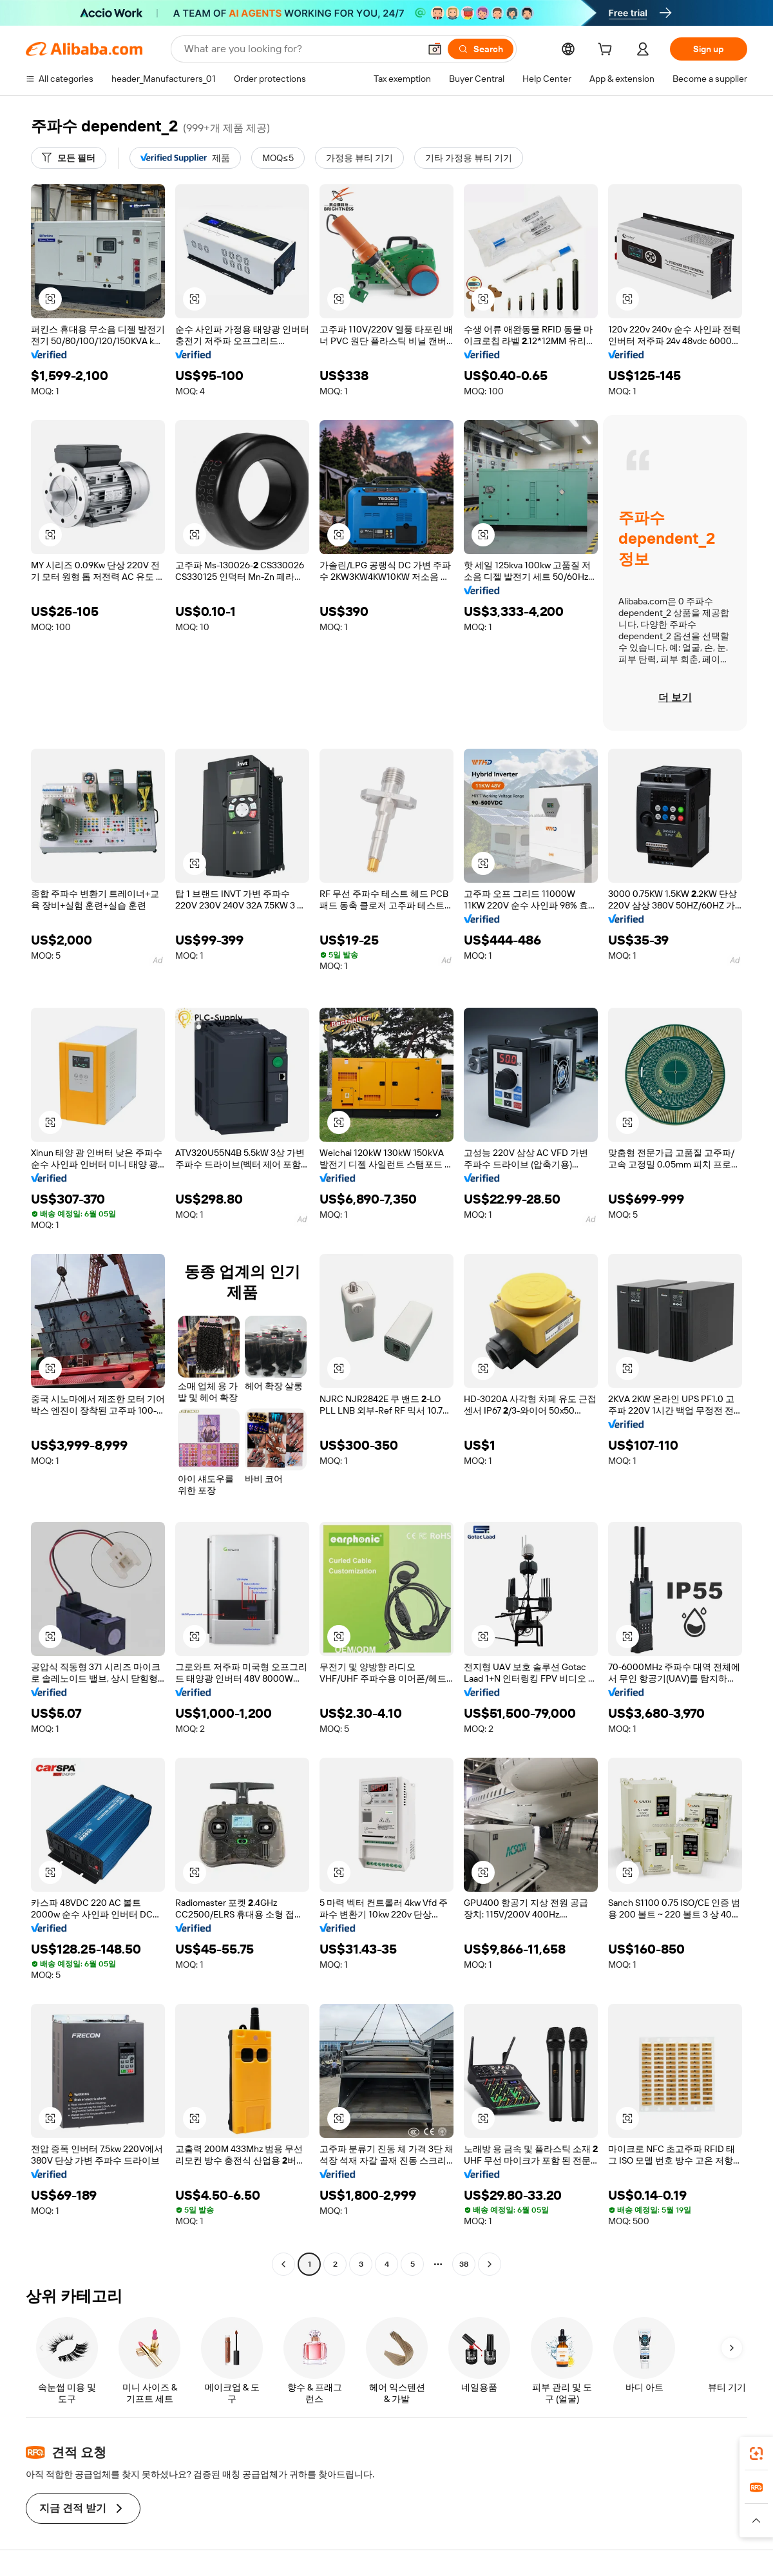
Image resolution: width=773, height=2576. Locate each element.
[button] (435, 49)
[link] (756, 2453)
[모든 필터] (68, 158)
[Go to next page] (489, 2264)
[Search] (480, 49)
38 (463, 2264)
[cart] (607, 51)
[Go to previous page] (283, 2264)
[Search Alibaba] (300, 49)
